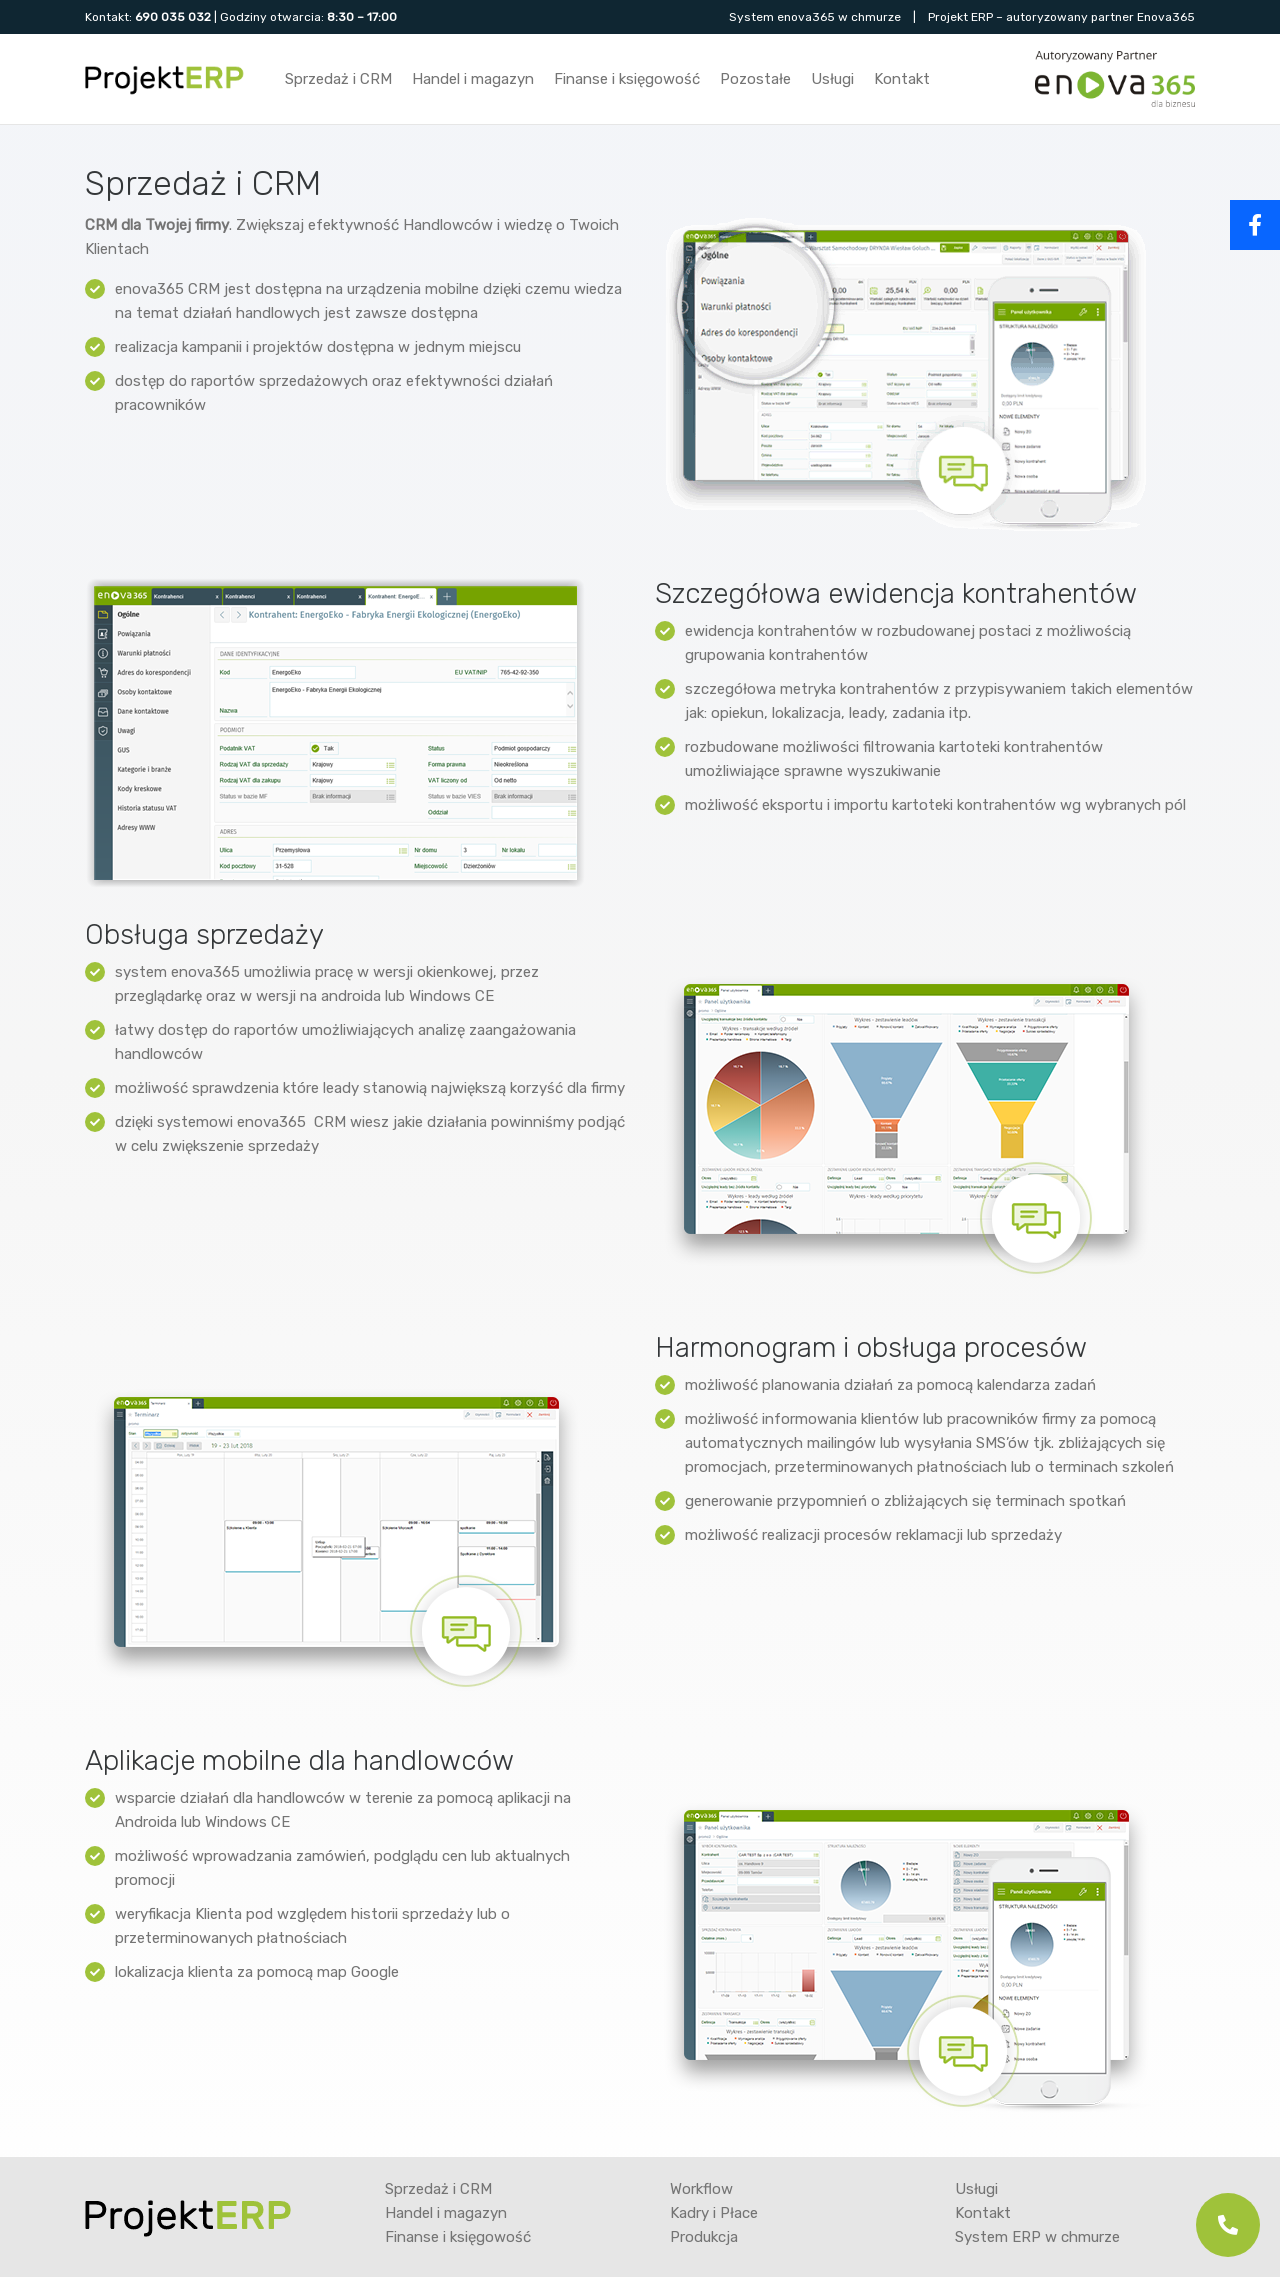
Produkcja (704, 2237)
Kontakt (902, 79)
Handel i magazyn (473, 79)
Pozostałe (755, 79)
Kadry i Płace (714, 2213)
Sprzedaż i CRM (338, 79)
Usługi (832, 79)
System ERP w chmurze (1037, 2237)
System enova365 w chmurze (815, 17)
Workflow (701, 2189)
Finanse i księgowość (627, 79)
